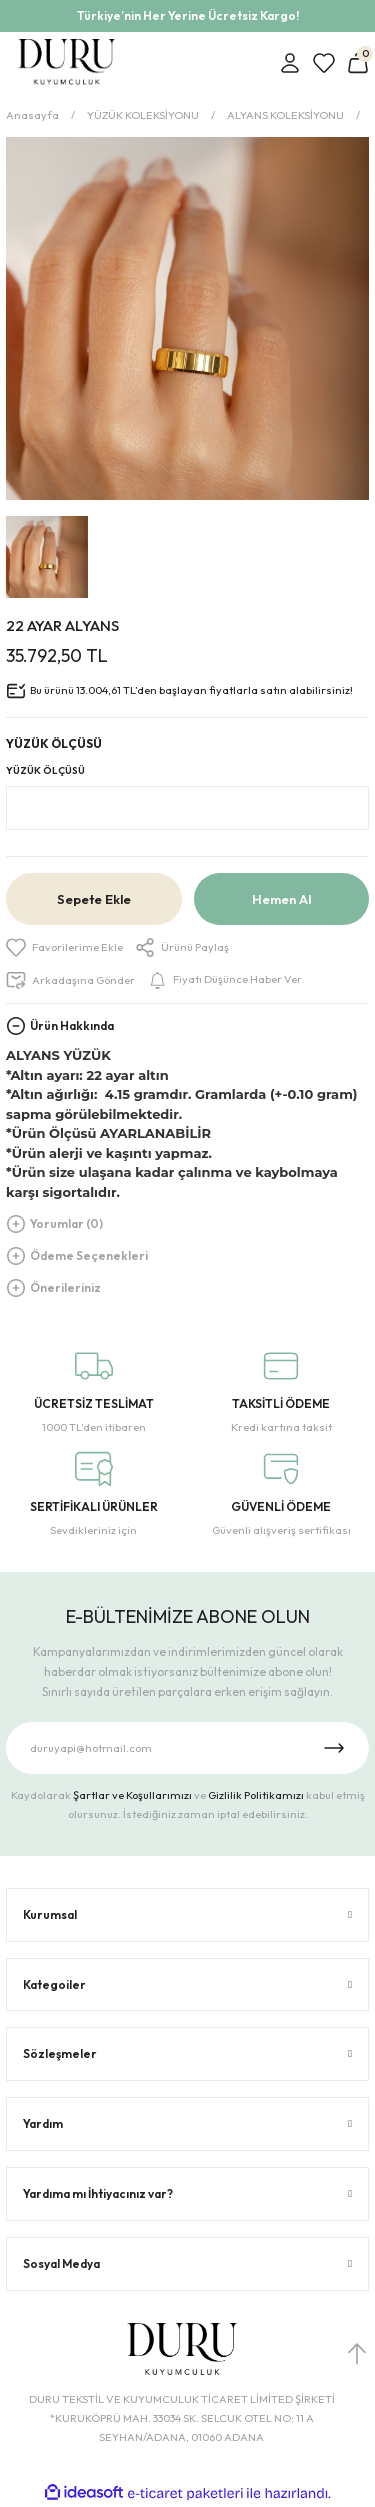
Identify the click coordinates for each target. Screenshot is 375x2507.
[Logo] (66, 63)
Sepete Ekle (94, 899)
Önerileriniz (65, 1287)
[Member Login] (290, 63)
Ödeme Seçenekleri (89, 1255)
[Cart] (358, 63)
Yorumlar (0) (66, 1223)
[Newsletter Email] (187, 1748)
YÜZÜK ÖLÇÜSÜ (45, 770)
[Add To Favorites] (64, 947)
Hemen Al (281, 899)
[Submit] (334, 1748)
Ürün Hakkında (72, 1025)
